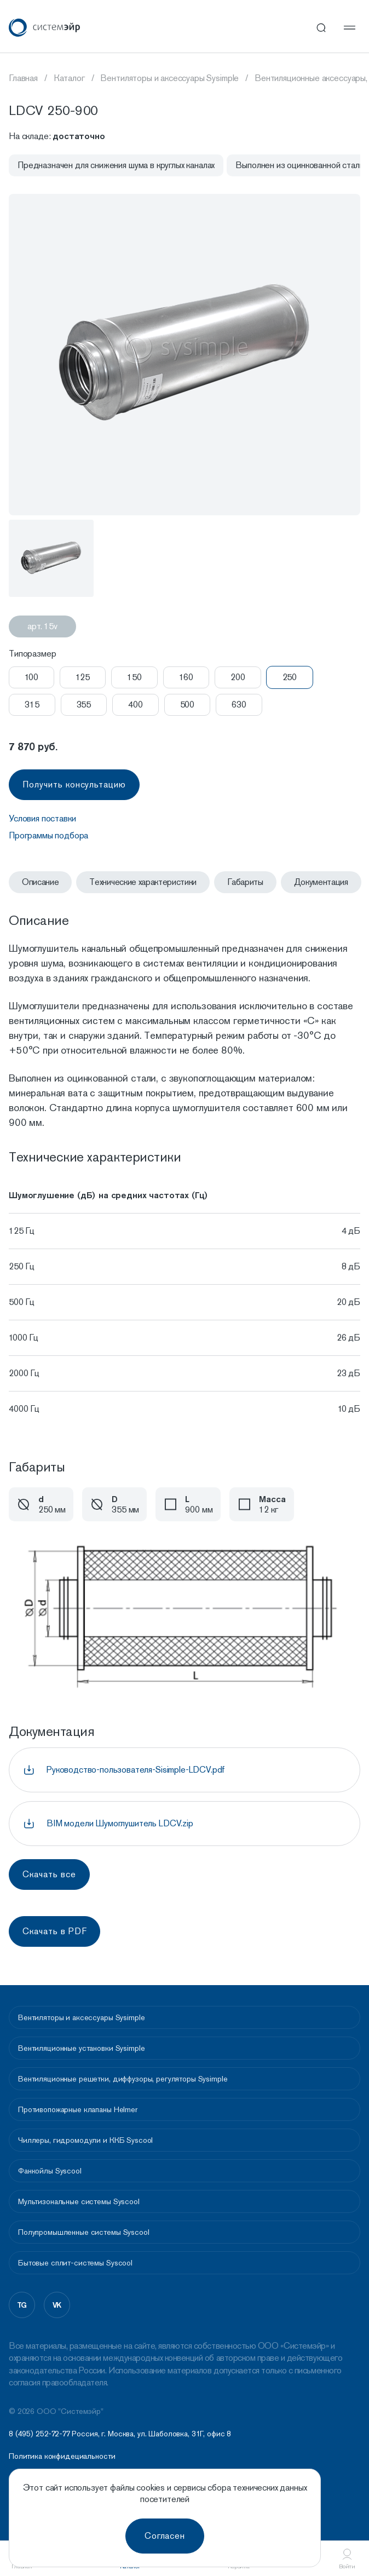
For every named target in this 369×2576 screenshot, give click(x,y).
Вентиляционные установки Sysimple (81, 2048)
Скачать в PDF (54, 1931)
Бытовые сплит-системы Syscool (75, 2263)
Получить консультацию (74, 784)
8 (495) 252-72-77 (39, 2434)
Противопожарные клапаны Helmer (77, 2109)
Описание (40, 882)
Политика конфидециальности (62, 2456)
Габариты (245, 882)
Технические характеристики (143, 882)
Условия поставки (42, 818)
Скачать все (49, 1874)
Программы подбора (48, 835)
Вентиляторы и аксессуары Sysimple (81, 2017)
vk (57, 2305)
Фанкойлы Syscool (50, 2171)
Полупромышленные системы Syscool (83, 2232)
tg (22, 2305)
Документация (321, 882)
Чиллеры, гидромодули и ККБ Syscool (85, 2140)
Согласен (165, 2536)
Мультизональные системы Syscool (79, 2201)
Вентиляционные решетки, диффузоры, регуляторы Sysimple (122, 2079)
